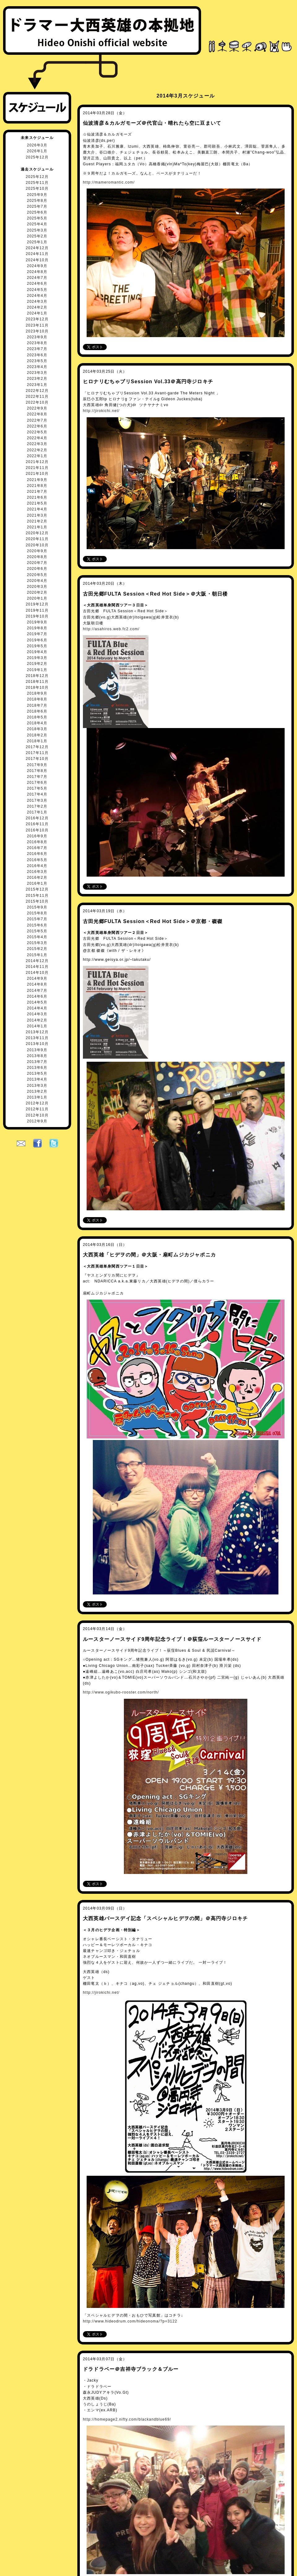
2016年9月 (37, 836)
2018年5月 (37, 717)
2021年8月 (37, 486)
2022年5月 (37, 432)
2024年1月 (37, 313)
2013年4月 (37, 1079)
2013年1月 (37, 1097)
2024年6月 (37, 283)
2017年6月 (37, 782)
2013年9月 (37, 1050)
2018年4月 (37, 723)
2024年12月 (37, 248)
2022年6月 (37, 426)
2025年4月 (37, 224)
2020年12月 (37, 533)
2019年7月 (37, 634)
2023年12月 (37, 319)
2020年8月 (37, 557)
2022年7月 (37, 420)
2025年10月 (37, 188)
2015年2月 (37, 949)
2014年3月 (37, 1014)
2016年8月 (37, 842)
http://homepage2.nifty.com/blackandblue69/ (127, 2419)
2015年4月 (37, 937)
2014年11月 (37, 967)
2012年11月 (37, 1109)
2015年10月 (37, 901)
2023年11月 (37, 325)
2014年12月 (37, 961)
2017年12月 (37, 747)
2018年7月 (37, 705)
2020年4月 (37, 581)
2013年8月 (37, 1056)
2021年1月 (37, 527)
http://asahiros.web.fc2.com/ (111, 629)
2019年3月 (37, 658)
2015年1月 (37, 955)
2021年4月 (37, 509)
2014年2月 (37, 1020)
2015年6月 (37, 925)
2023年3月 (37, 373)
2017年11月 (37, 753)
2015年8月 (37, 913)
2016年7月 (37, 848)
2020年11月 (37, 539)
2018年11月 (37, 681)
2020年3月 (37, 586)
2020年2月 (37, 592)
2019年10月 (37, 616)
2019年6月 (37, 640)
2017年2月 (37, 806)
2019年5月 (37, 646)
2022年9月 (37, 408)
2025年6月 (37, 212)
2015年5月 (37, 931)
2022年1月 (37, 456)
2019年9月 (37, 622)
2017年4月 (37, 794)
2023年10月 (37, 331)
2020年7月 (37, 563)
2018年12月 (37, 676)
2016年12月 (37, 818)
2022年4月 (37, 438)
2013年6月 (37, 1067)
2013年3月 (37, 1085)
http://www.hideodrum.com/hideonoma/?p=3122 (130, 2321)
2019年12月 (37, 604)
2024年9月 (37, 266)
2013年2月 (37, 1091)
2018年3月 (37, 729)
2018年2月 (37, 735)
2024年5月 (37, 290)
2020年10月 (37, 545)
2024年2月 (37, 307)
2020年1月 (37, 598)
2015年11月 (37, 895)
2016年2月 (37, 877)
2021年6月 (37, 497)
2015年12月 (37, 889)
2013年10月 (37, 1044)
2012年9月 (37, 1121)
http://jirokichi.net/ (101, 411)
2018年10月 (37, 687)
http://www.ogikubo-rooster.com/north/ (121, 1692)
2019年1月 (37, 670)
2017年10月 (37, 759)
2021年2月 (37, 521)
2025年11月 (37, 182)
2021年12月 (37, 462)
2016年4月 (37, 866)
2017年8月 (37, 771)
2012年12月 (37, 1103)
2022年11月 (37, 396)
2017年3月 (37, 800)
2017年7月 (37, 776)
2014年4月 (37, 1008)
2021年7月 (37, 491)
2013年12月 (37, 1032)
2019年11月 (37, 610)
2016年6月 (37, 854)
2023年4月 (37, 367)
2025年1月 (37, 242)
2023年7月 (37, 349)
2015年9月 (37, 907)
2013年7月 (37, 1062)
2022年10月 (37, 402)
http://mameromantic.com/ (109, 182)
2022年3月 (37, 444)
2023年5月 (37, 361)
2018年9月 (37, 693)
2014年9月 (37, 978)
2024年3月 (37, 301)
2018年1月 (37, 741)
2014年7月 (37, 990)
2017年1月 (37, 812)
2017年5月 (37, 788)
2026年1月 (37, 151)
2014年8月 (37, 984)
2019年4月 (37, 652)
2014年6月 (37, 996)
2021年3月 (37, 515)
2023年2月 (37, 378)
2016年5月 (37, 860)
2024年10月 (37, 260)
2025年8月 (37, 200)
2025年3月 (37, 230)
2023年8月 (37, 343)
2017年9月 (37, 765)
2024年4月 (37, 295)
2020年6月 (37, 568)
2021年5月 (37, 503)
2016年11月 (37, 824)
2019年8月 (37, 628)
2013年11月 (37, 1038)
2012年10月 (37, 1115)
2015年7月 (37, 919)
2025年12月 (37, 157)
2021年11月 (37, 468)
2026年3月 (37, 145)
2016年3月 (37, 872)
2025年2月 (37, 236)
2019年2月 (37, 663)
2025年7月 (37, 206)
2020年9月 (37, 551)
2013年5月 (37, 1073)
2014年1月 (37, 1026)
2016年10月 (37, 830)
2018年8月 (37, 699)
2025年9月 (37, 195)
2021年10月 (37, 473)
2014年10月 (37, 972)
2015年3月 (37, 943)
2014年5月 (37, 1002)
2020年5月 (37, 575)
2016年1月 (37, 883)
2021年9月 (37, 480)
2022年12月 (37, 390)
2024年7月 (37, 277)
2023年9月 (37, 337)
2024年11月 (37, 254)
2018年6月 (37, 711)
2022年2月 (37, 450)
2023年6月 (37, 355)
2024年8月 (37, 272)
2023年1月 (37, 385)
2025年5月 (37, 218)
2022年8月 (37, 414)
